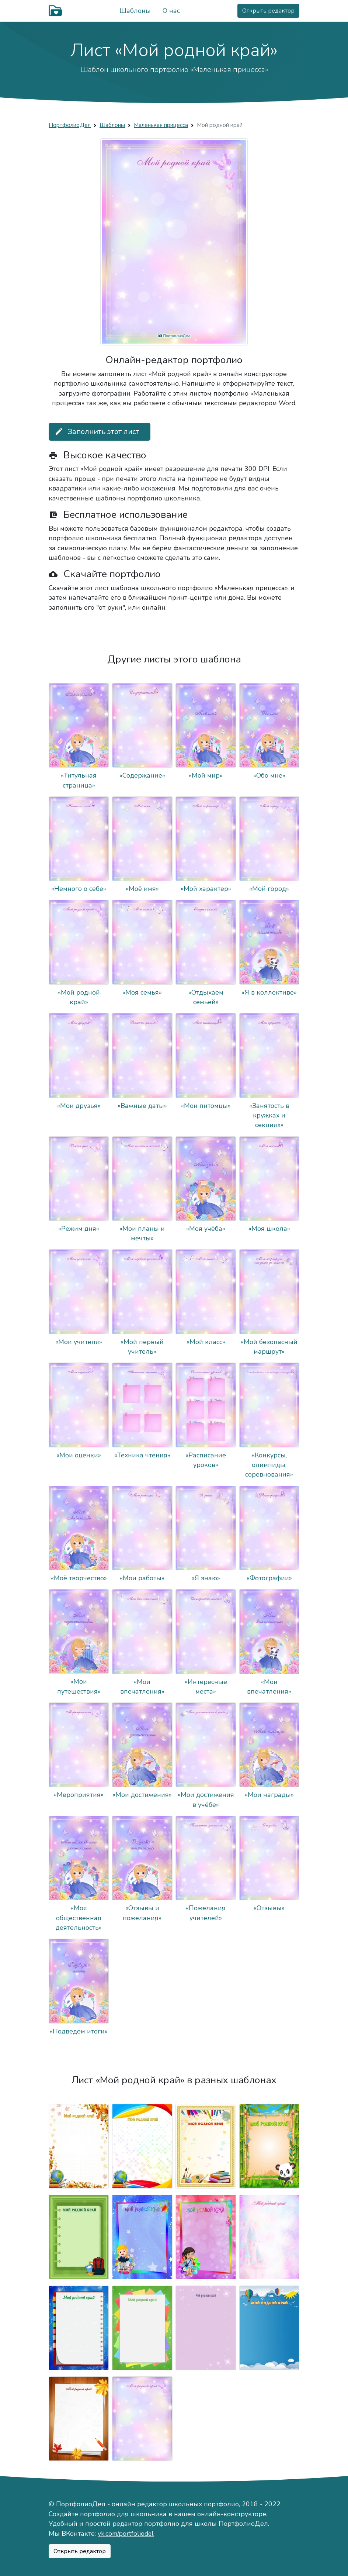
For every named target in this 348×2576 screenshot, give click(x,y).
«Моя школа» (269, 1228)
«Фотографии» (269, 1578)
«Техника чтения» (142, 1455)
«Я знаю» (205, 1578)
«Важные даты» (142, 1105)
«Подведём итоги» (79, 2031)
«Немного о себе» (78, 888)
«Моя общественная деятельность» (79, 1918)
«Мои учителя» (78, 1341)
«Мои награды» (269, 1794)
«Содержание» (142, 775)
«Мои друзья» (79, 1105)
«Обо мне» (269, 775)
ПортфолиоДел (70, 125)
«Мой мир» (206, 775)
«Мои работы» (142, 1578)
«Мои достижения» (142, 1794)
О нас (171, 10)
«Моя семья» (142, 992)
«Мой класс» (206, 1341)
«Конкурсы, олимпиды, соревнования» (269, 1465)
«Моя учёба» (205, 1228)
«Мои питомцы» (206, 1105)
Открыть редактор (268, 11)
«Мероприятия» (79, 1794)
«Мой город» (269, 888)
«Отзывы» (269, 1908)
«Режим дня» (78, 1228)
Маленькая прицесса (161, 125)
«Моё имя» (142, 888)
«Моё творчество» (79, 1578)
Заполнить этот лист (97, 432)
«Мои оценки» (78, 1455)
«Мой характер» (206, 888)
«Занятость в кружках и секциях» (269, 1115)
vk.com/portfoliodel (126, 2533)
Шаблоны (135, 10)
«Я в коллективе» (269, 992)
